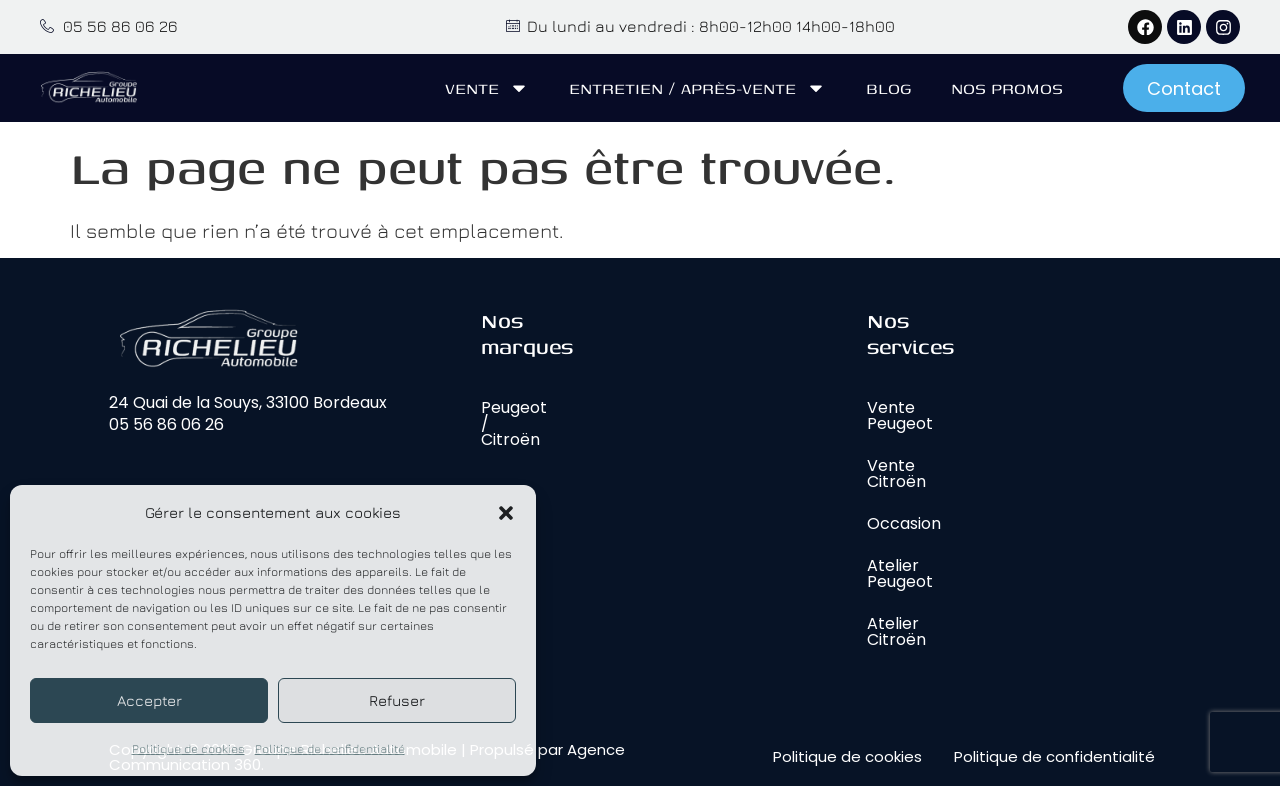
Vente (487, 88)
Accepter (149, 700)
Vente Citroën (896, 473)
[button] (506, 513)
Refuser (397, 700)
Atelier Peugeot (900, 573)
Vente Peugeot (900, 415)
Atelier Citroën (896, 631)
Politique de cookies (188, 748)
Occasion (904, 523)
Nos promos (1007, 88)
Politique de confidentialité (330, 748)
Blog (888, 88)
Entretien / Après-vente (697, 88)
